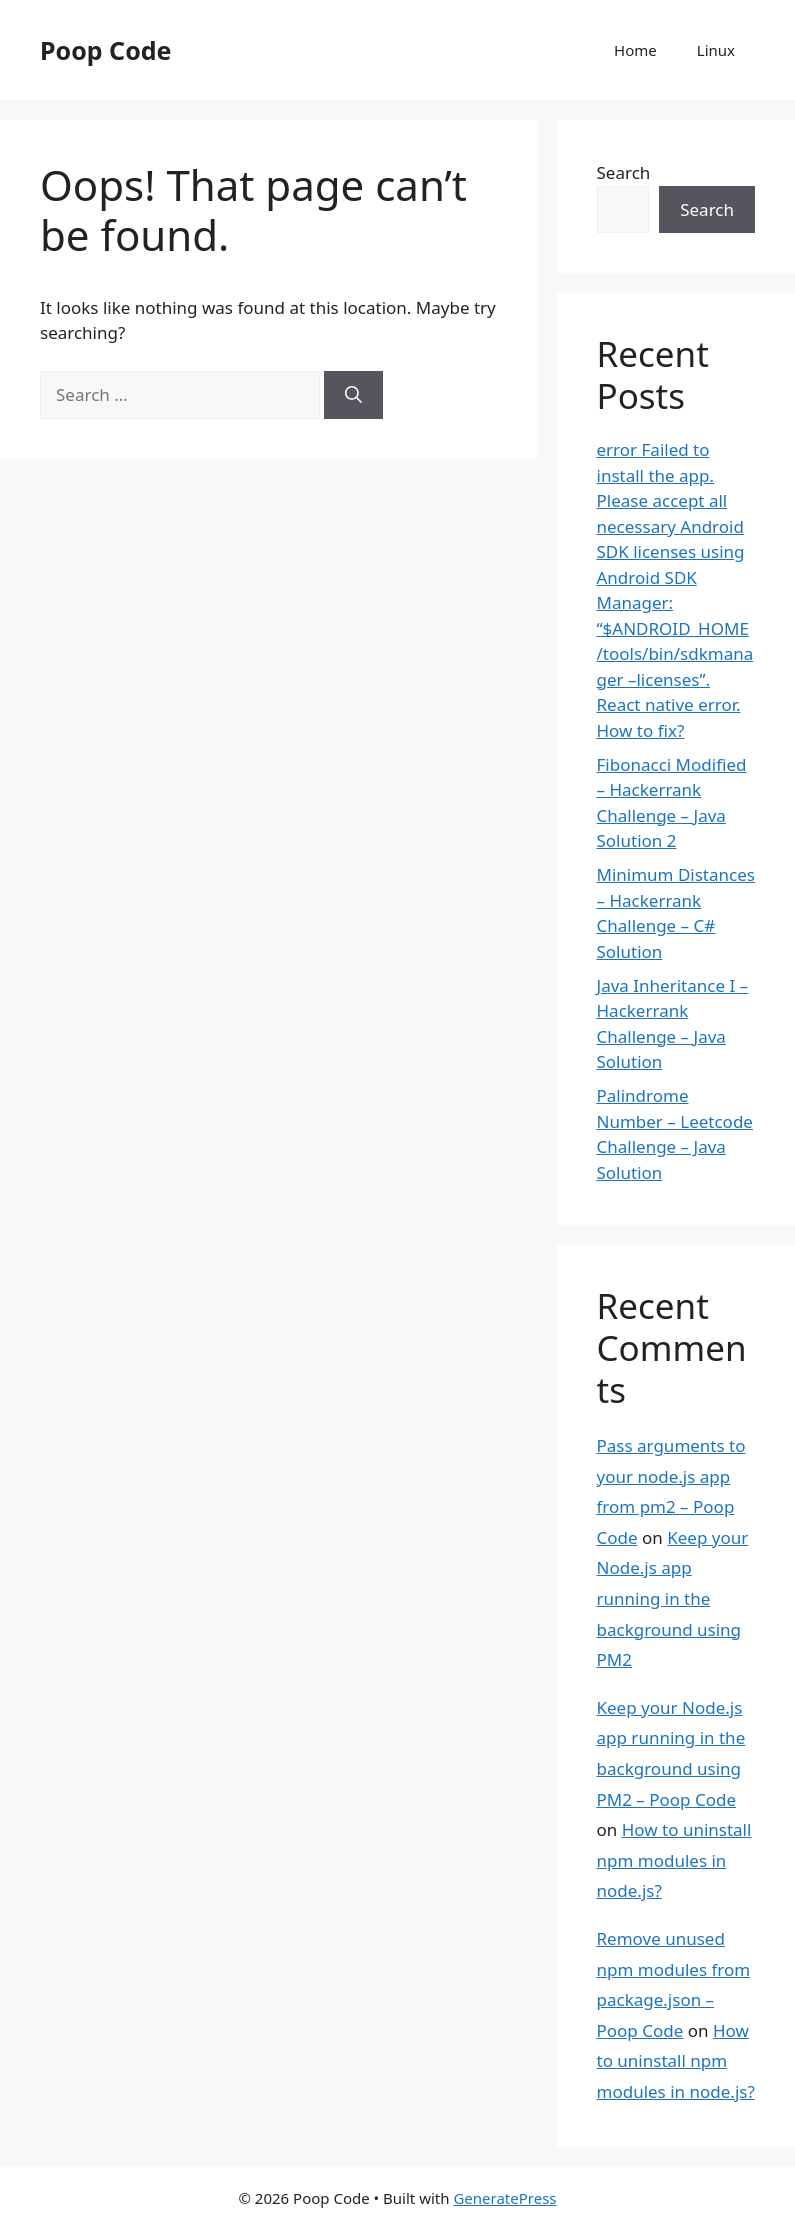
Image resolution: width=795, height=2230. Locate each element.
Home (635, 50)
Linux (716, 50)
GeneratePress (504, 2198)
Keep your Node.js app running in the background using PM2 (673, 1598)
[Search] (353, 395)
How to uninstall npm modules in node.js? (674, 1860)
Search (624, 172)
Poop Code (105, 50)
